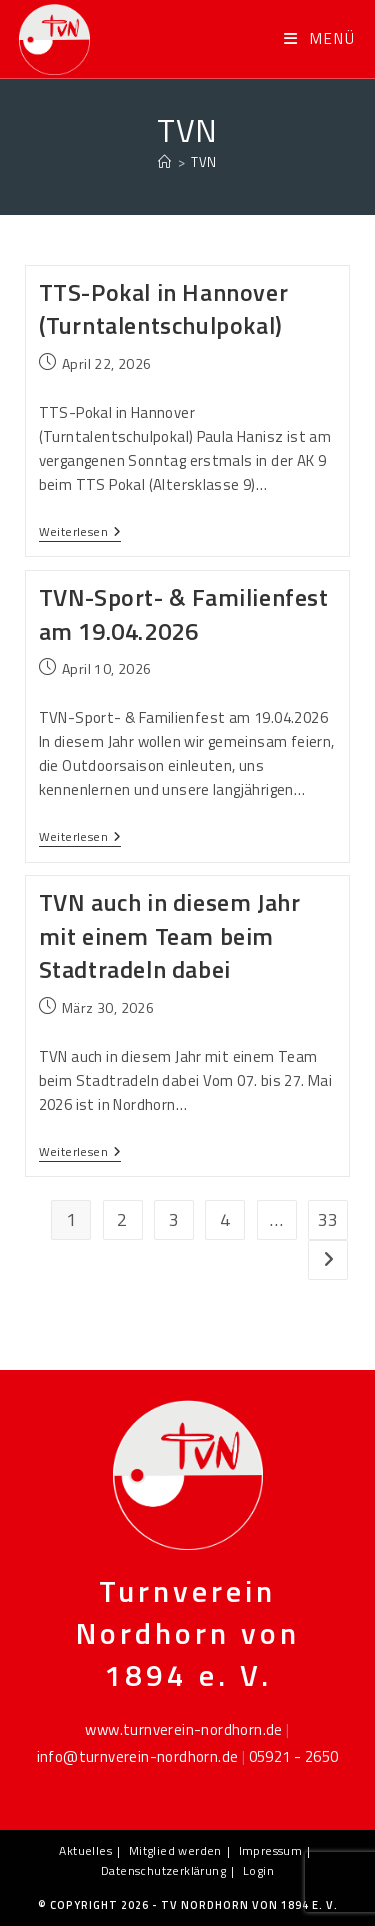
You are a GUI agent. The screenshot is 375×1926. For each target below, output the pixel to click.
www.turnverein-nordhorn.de (183, 1729)
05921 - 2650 (294, 1756)
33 (328, 1219)
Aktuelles (85, 1850)
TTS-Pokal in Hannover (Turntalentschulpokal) (164, 309)
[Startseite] (164, 162)
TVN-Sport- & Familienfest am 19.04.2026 (184, 614)
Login (258, 1870)
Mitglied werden (175, 1850)
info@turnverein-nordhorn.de (138, 1756)
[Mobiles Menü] (320, 38)
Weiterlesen (80, 533)
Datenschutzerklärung (163, 1870)
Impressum (271, 1850)
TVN (203, 162)
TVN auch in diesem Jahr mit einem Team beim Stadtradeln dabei (170, 935)
